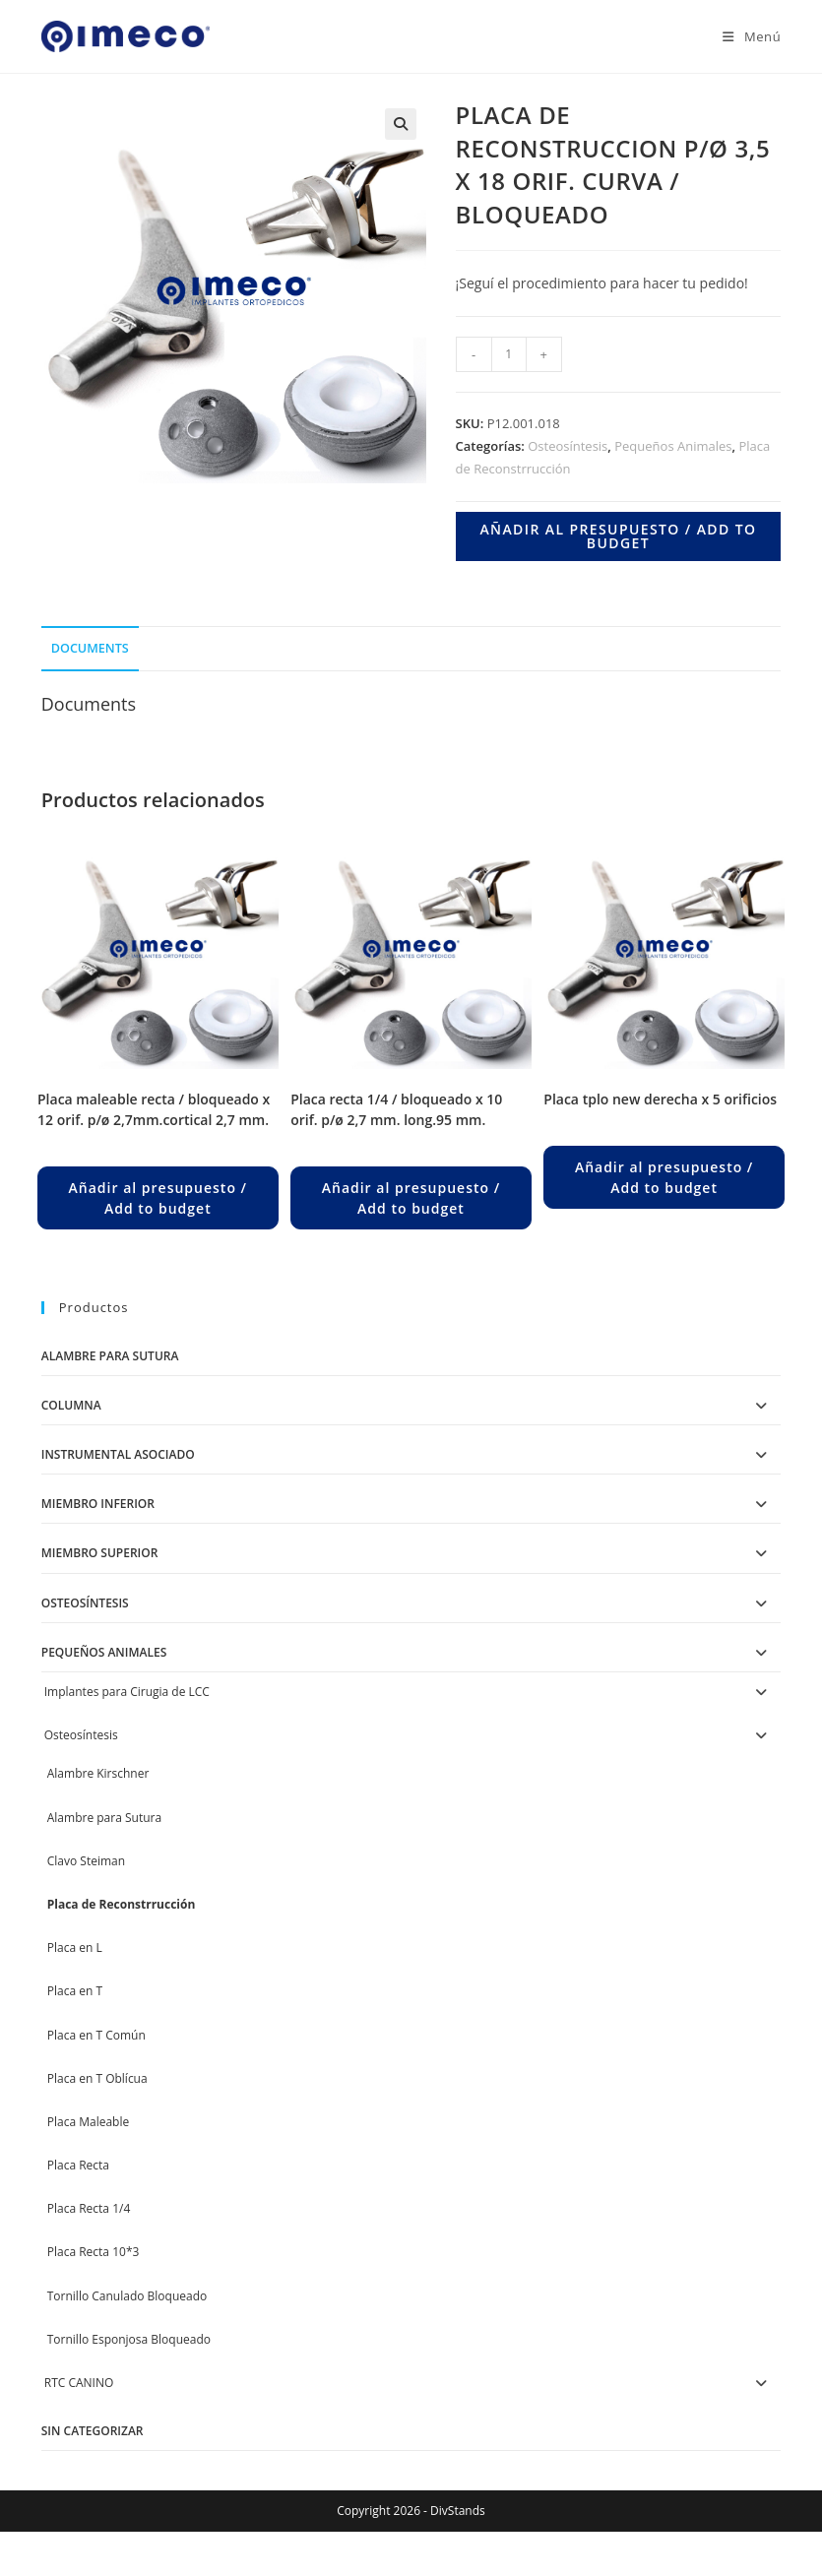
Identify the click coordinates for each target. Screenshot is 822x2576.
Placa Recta (78, 2165)
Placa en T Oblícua (97, 2078)
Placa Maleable (88, 2121)
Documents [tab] (90, 648)
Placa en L (74, 1947)
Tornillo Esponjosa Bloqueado (129, 2339)
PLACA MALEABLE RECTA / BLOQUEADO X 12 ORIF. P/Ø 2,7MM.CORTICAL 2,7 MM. (153, 1109)
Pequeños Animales (672, 446)
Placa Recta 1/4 (89, 2208)
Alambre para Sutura (110, 1356)
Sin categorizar (92, 2430)
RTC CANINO (79, 2382)
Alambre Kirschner (98, 1773)
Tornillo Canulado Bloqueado (127, 2296)
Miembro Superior (99, 1552)
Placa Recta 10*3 (93, 2251)
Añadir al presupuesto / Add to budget (617, 536)
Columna (71, 1405)
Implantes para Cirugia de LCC (127, 1691)
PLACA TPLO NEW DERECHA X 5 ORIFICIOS (660, 1099)
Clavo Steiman (86, 1861)
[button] (400, 124)
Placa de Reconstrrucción (121, 1904)
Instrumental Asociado (118, 1454)
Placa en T (74, 1990)
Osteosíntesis (567, 446)
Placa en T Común (96, 2035)
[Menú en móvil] (744, 36)
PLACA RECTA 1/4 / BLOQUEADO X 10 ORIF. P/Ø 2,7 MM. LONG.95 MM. (396, 1109)
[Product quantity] (509, 354)
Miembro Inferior (98, 1503)
